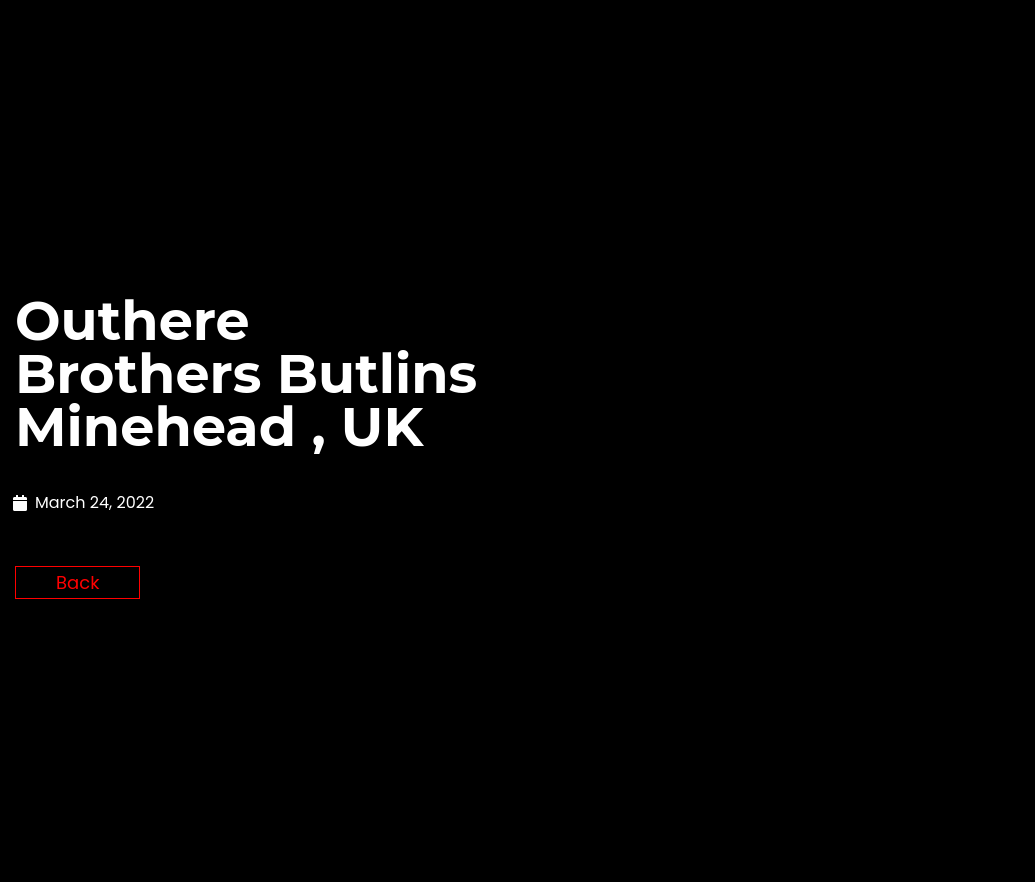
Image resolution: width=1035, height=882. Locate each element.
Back (77, 741)
